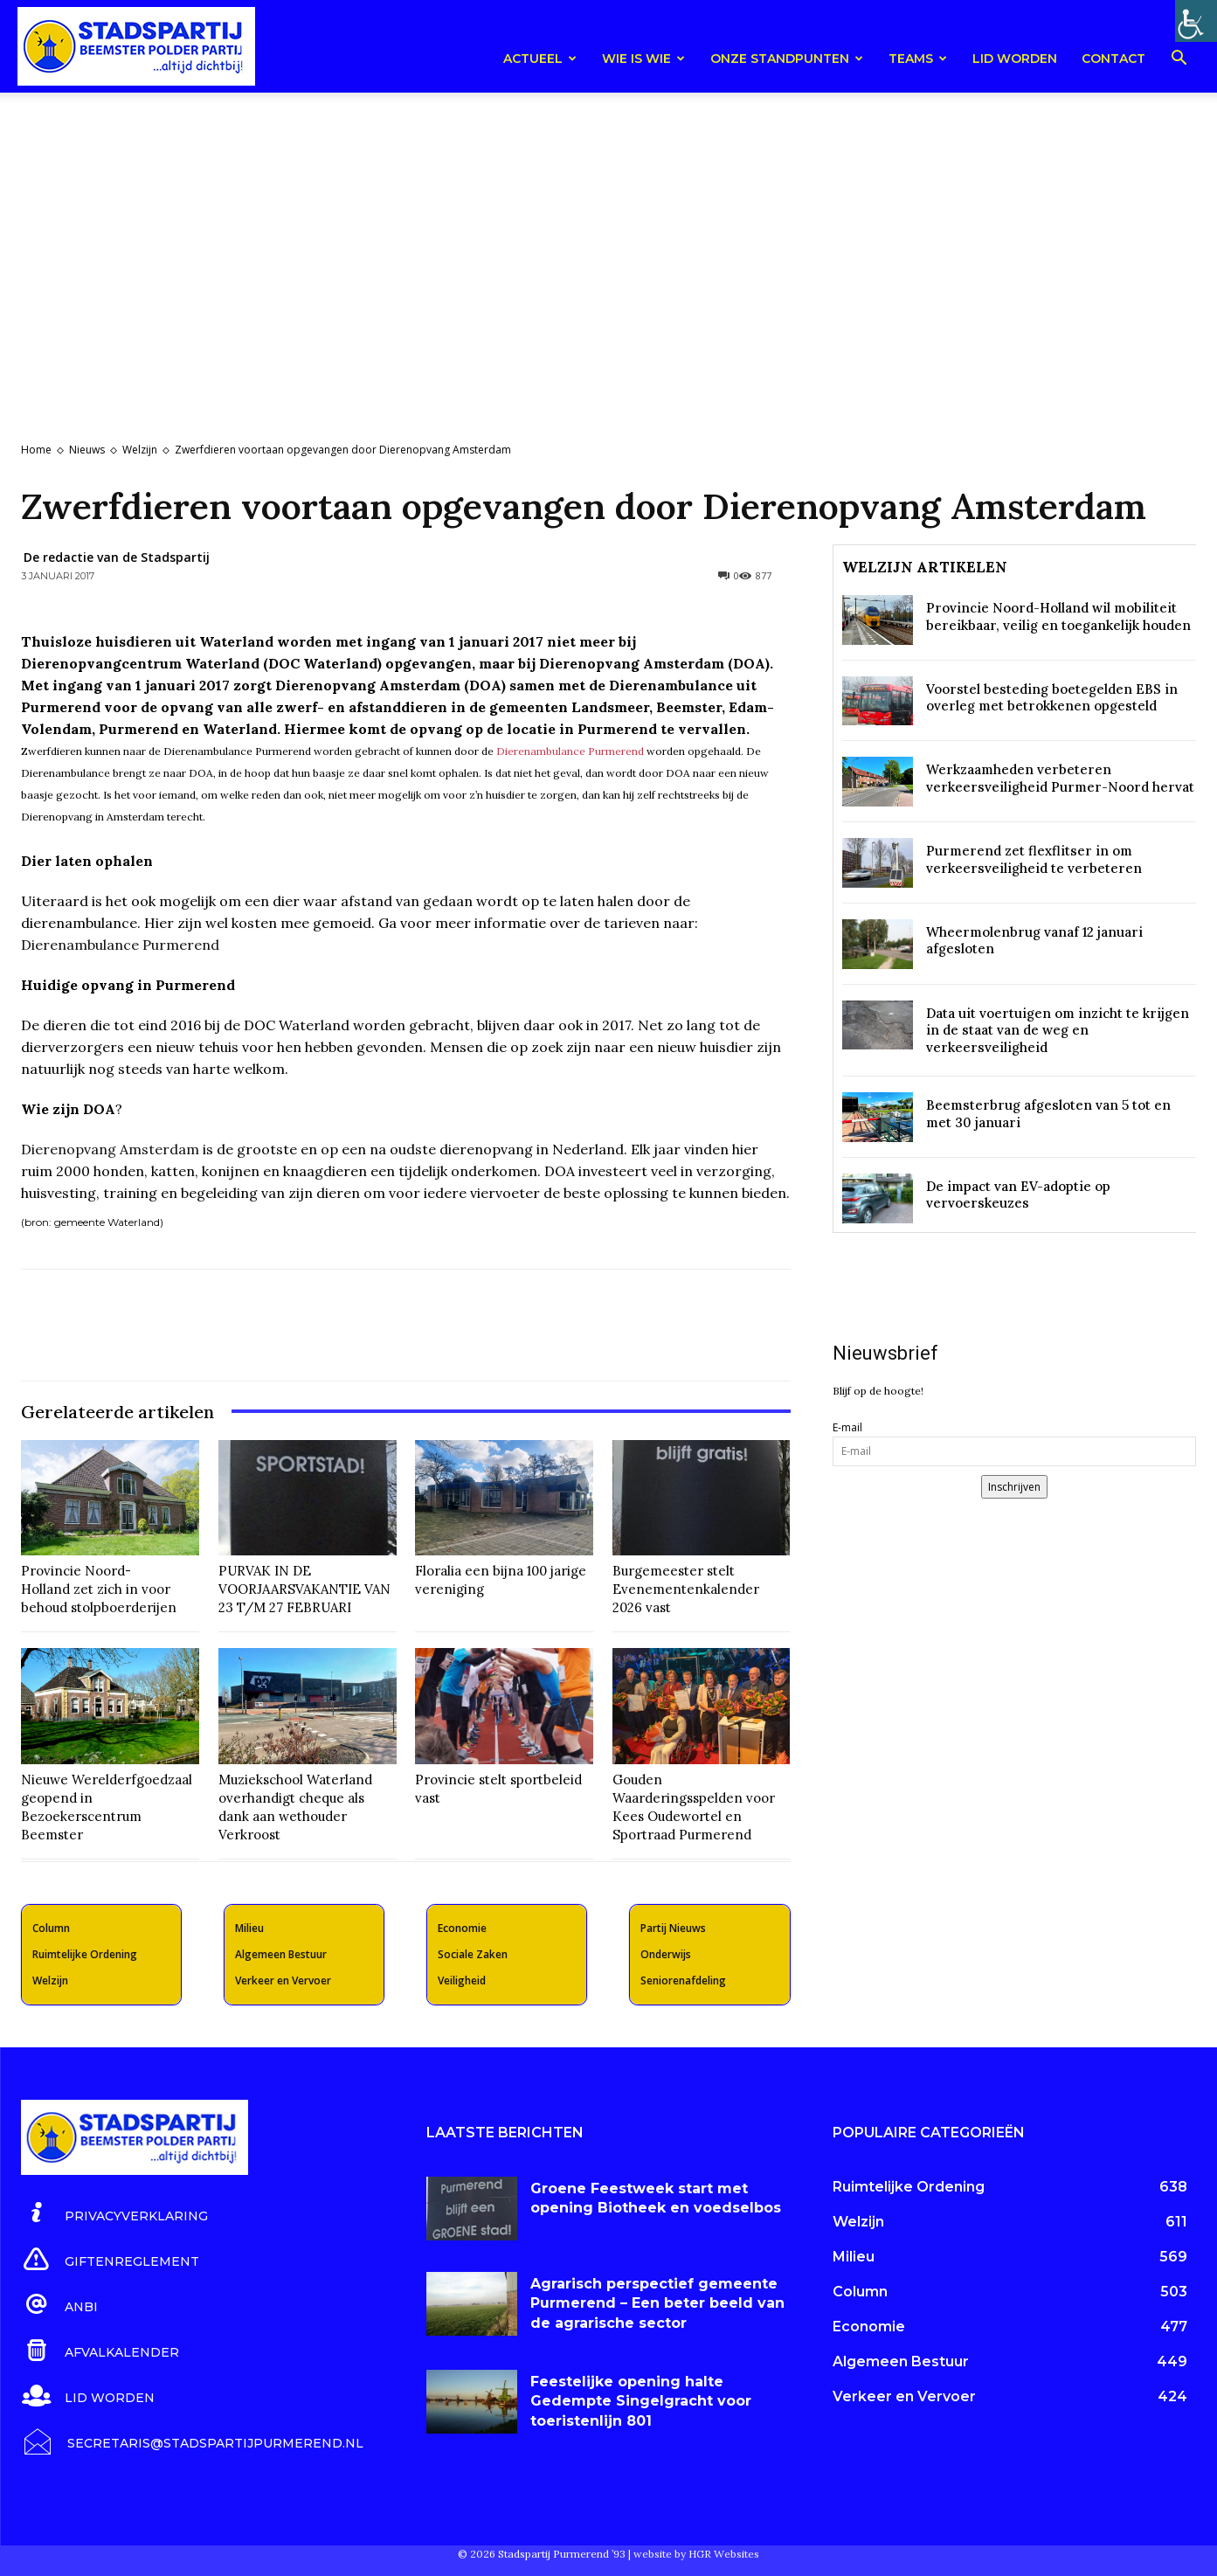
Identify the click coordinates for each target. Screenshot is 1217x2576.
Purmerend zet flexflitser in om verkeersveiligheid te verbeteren (1034, 859)
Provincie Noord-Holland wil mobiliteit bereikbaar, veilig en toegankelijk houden (1058, 616)
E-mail (847, 1427)
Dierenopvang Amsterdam (110, 1149)
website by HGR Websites (696, 2553)
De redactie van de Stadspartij (117, 557)
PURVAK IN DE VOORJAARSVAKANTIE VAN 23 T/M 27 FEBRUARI (304, 1589)
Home (36, 449)
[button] (1179, 60)
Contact (1113, 58)
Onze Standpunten (786, 58)
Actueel (540, 58)
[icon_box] (114, 2213)
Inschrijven (1014, 1486)
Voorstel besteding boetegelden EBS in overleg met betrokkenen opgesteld (1052, 698)
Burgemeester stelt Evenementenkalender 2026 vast (685, 1589)
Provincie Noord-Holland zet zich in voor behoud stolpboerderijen (98, 1589)
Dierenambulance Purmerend (570, 751)
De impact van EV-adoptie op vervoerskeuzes (1018, 1195)
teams (918, 58)
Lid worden (1014, 58)
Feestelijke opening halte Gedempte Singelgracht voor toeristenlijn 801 (640, 2401)
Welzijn (139, 449)
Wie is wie (643, 58)
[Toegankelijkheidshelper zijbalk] (1196, 21)
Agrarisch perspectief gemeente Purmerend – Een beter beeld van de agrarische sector (657, 2303)
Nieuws (87, 449)
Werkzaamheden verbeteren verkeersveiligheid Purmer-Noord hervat (1060, 778)
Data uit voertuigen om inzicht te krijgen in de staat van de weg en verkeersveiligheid (1057, 1030)
